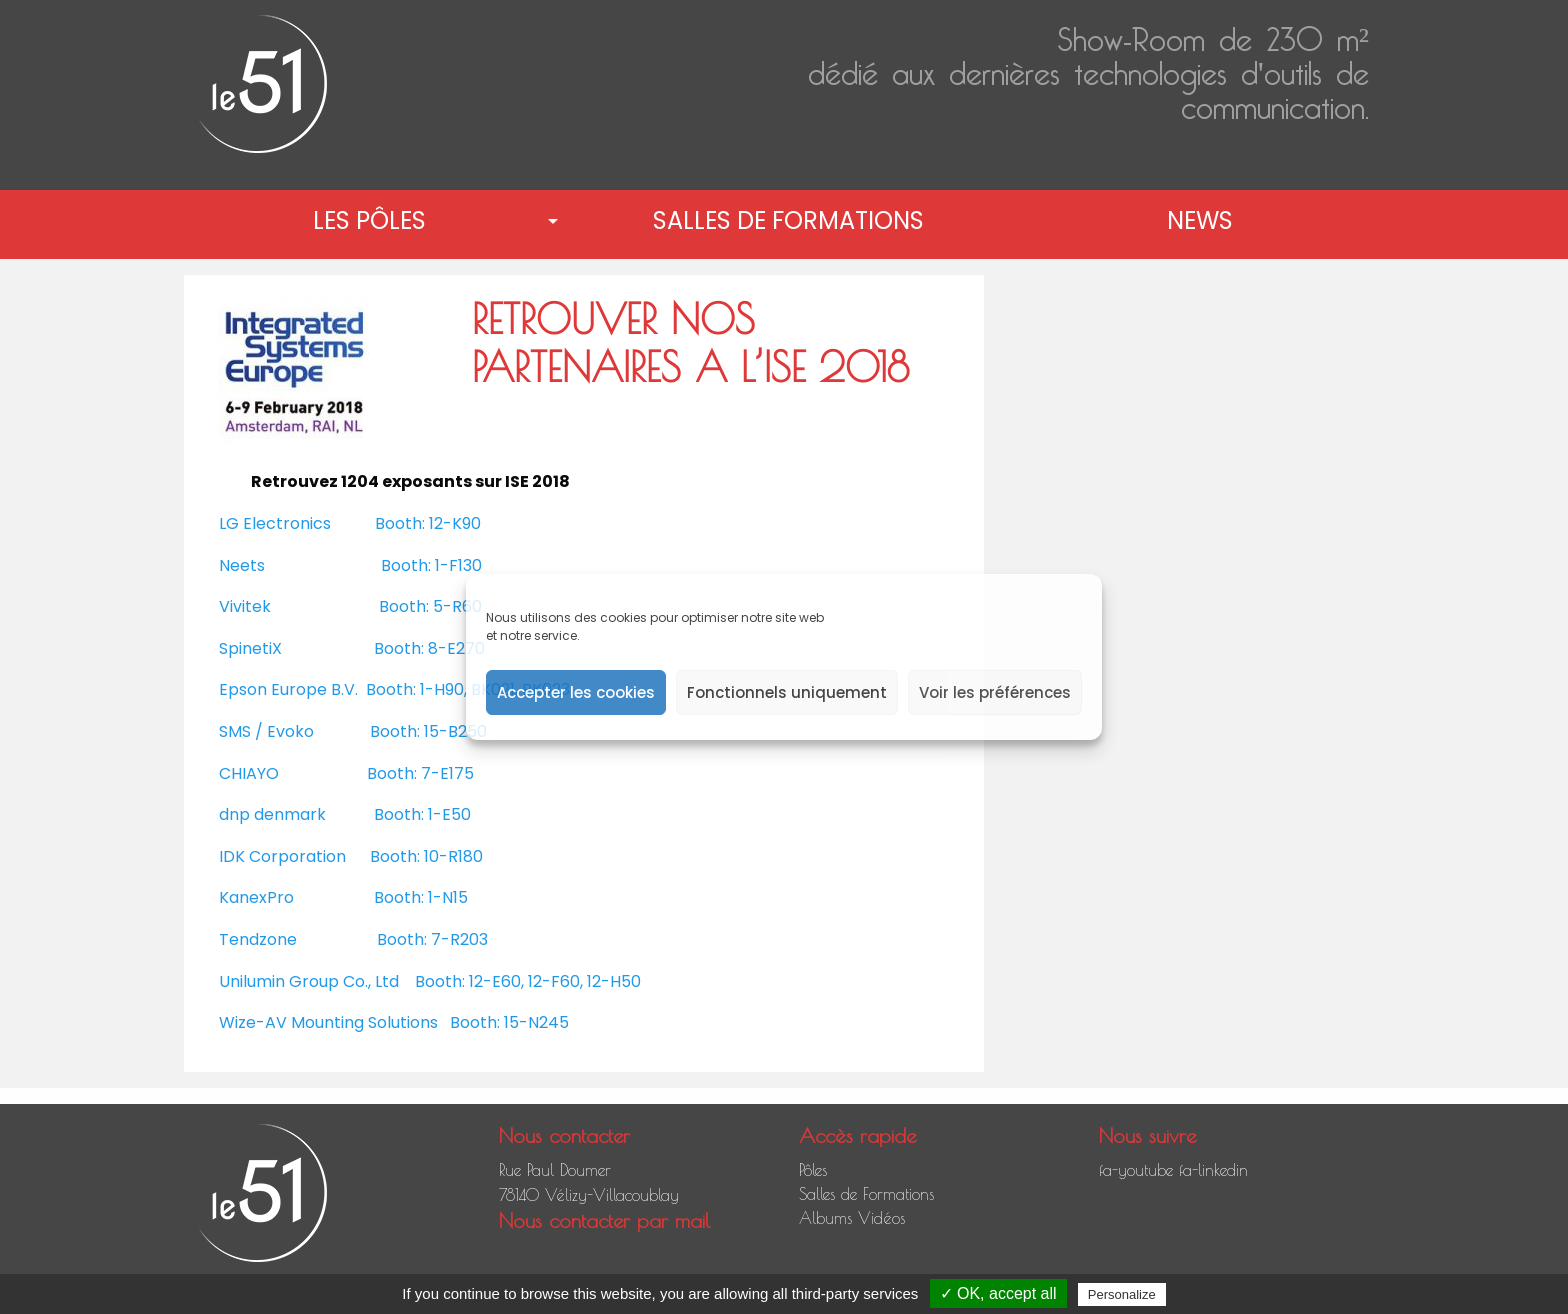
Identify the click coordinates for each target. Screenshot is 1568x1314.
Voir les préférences (995, 692)
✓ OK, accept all (998, 1293)
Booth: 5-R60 (430, 606)
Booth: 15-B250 (428, 731)
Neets (242, 565)
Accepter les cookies (576, 692)
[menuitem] (373, 221)
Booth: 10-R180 (426, 856)
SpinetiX (250, 648)
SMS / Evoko (266, 731)
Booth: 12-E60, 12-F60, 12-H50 (528, 981)
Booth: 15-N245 (509, 1022)
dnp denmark (272, 814)
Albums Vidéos (852, 1218)
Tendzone (258, 939)
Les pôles (369, 220)
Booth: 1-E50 (422, 814)
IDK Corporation (282, 856)
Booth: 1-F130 (431, 565)
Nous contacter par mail (604, 1220)
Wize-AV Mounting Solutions (328, 1022)
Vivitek (245, 606)
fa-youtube (1136, 1170)
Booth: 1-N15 (421, 897)
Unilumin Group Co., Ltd (309, 981)
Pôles (813, 1170)
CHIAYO (249, 773)
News (1200, 220)
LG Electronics (275, 523)
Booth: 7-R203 (432, 939)
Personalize (1122, 1294)
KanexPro (256, 897)
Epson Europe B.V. (288, 689)
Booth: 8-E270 (429, 648)
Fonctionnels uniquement (787, 692)
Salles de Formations (788, 220)
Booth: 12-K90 (428, 523)
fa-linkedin (1213, 1170)
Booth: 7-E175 (420, 773)
